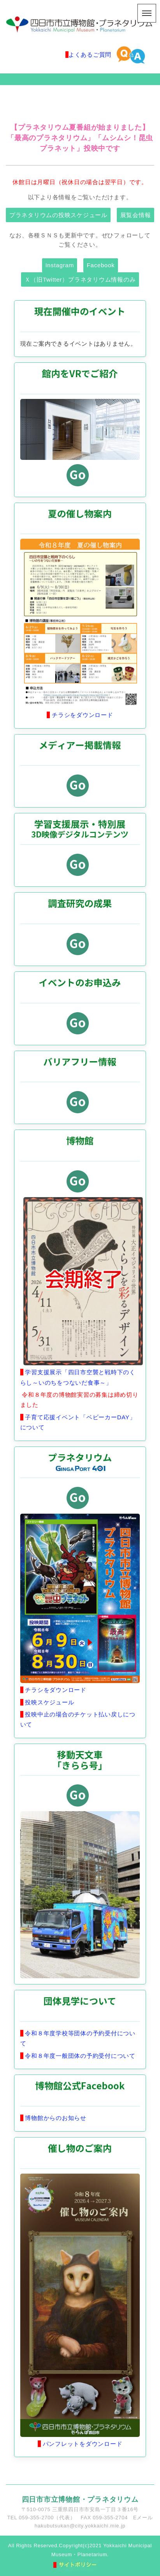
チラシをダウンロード (81, 715)
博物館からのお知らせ (54, 2118)
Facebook (101, 265)
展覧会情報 (135, 215)
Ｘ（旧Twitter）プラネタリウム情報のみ (80, 279)
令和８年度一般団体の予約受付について (79, 2055)
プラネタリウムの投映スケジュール (58, 215)
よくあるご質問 (90, 54)
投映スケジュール (48, 1702)
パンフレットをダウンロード (82, 2443)
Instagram (59, 265)
